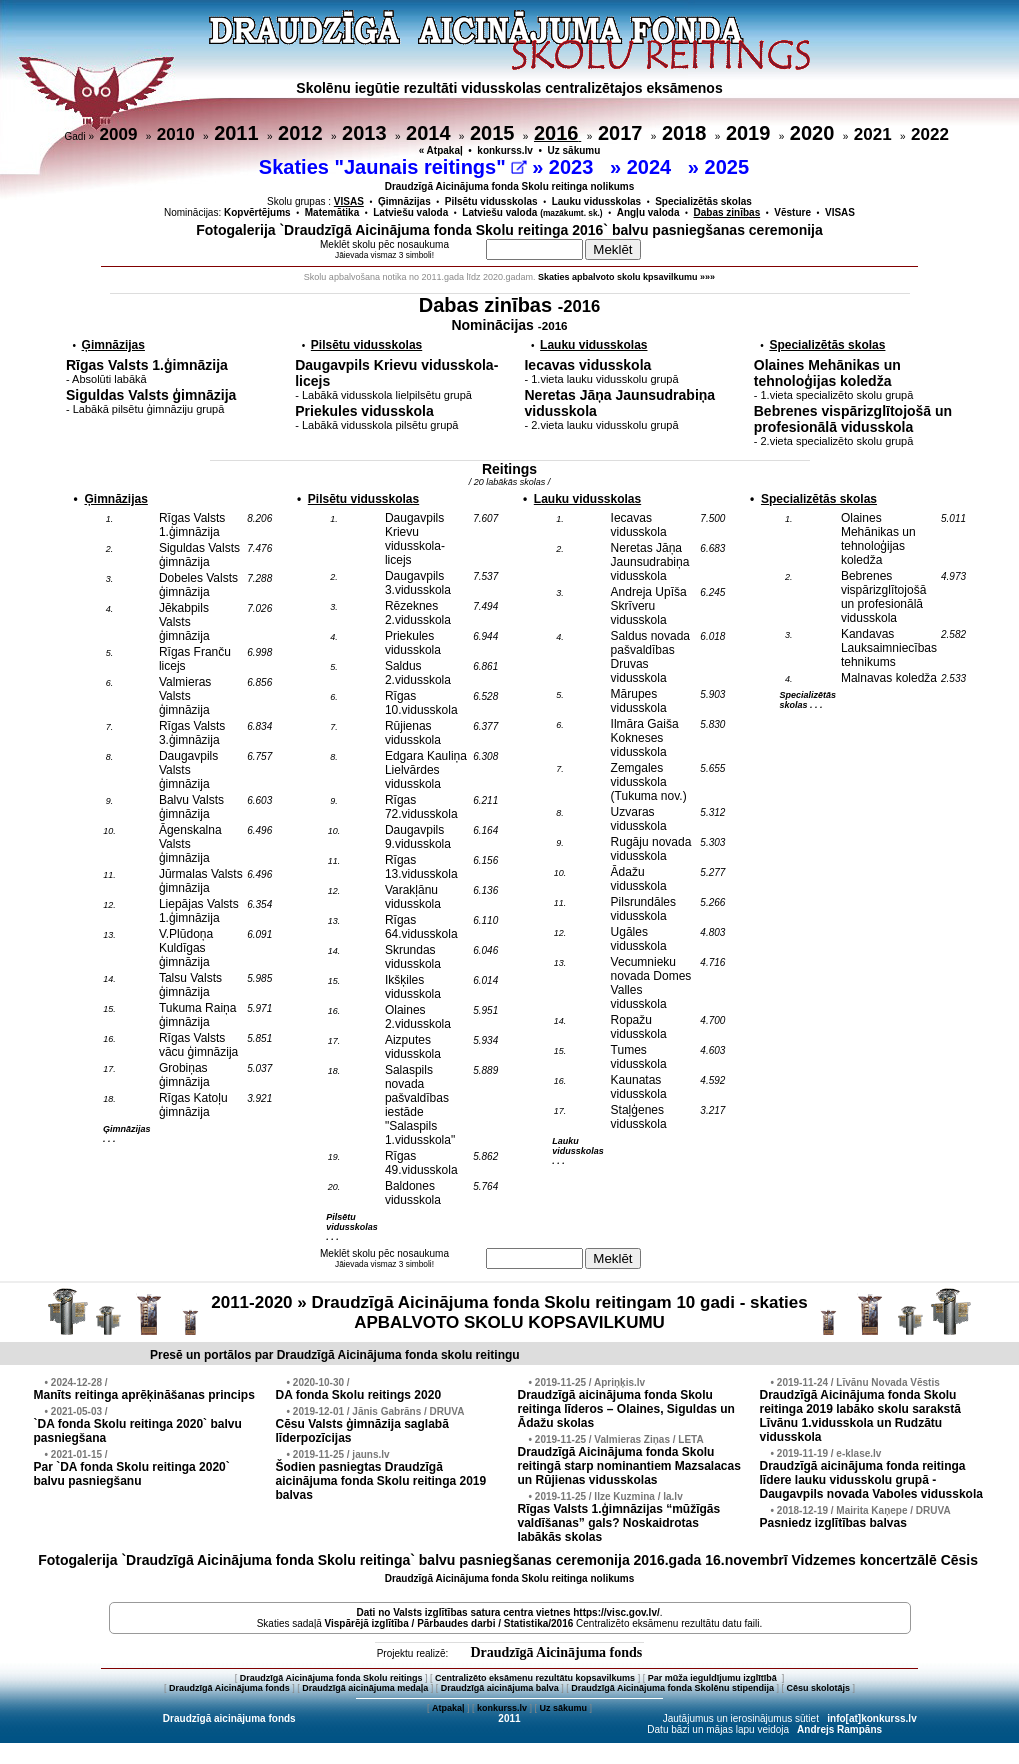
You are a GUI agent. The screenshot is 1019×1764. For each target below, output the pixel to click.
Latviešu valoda (410, 212)
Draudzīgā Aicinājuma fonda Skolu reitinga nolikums (510, 186)
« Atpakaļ (441, 150)
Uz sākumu (574, 150)
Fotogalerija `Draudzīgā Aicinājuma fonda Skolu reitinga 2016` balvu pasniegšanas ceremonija (509, 230)
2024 (652, 167)
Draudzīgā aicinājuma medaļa (365, 1688)
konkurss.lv (505, 150)
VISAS (840, 212)
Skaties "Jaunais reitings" (393, 167)
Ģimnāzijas (404, 201)
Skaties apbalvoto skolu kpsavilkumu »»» (626, 277)
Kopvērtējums (257, 212)
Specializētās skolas (703, 201)
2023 (574, 167)
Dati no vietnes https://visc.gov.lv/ (507, 1612)
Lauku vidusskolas (596, 201)
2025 (730, 167)
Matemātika (332, 212)
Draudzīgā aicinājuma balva (500, 1688)
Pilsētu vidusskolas (491, 201)
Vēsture (792, 212)
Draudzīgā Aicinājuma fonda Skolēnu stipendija (672, 1688)
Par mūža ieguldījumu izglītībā (714, 1678)
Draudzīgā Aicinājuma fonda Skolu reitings (331, 1678)
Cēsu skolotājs (819, 1688)
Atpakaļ (448, 1708)
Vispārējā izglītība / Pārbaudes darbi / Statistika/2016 (449, 1623)
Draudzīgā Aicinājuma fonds (556, 1652)
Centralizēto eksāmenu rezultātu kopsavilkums (535, 1678)
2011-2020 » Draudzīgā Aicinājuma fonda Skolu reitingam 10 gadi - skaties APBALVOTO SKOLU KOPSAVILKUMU (509, 1312)
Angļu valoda (648, 212)
